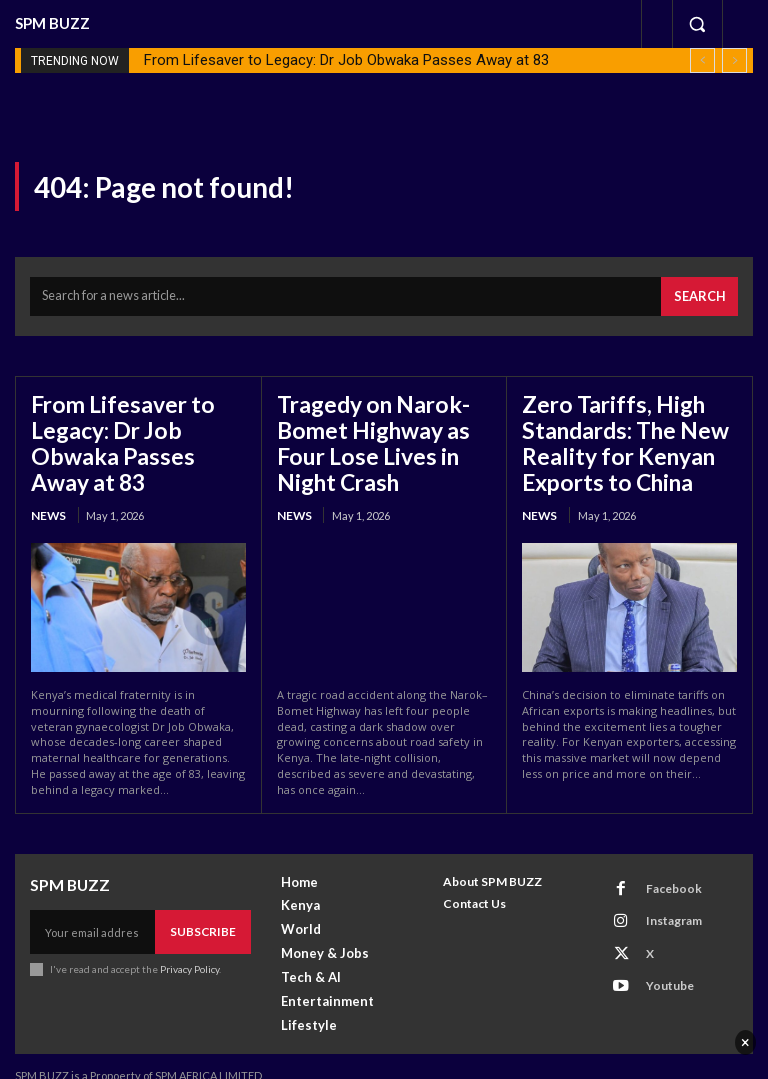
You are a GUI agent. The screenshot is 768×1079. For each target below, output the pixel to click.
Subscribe (207, 908)
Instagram (663, 892)
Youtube (659, 944)
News (47, 473)
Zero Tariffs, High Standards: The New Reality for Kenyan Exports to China (614, 431)
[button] (697, 24)
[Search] (703, 292)
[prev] (702, 60)
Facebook (662, 866)
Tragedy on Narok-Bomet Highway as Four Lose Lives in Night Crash (384, 431)
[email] (96, 909)
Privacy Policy (188, 944)
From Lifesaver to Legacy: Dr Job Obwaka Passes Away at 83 (346, 60)
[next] (734, 60)
